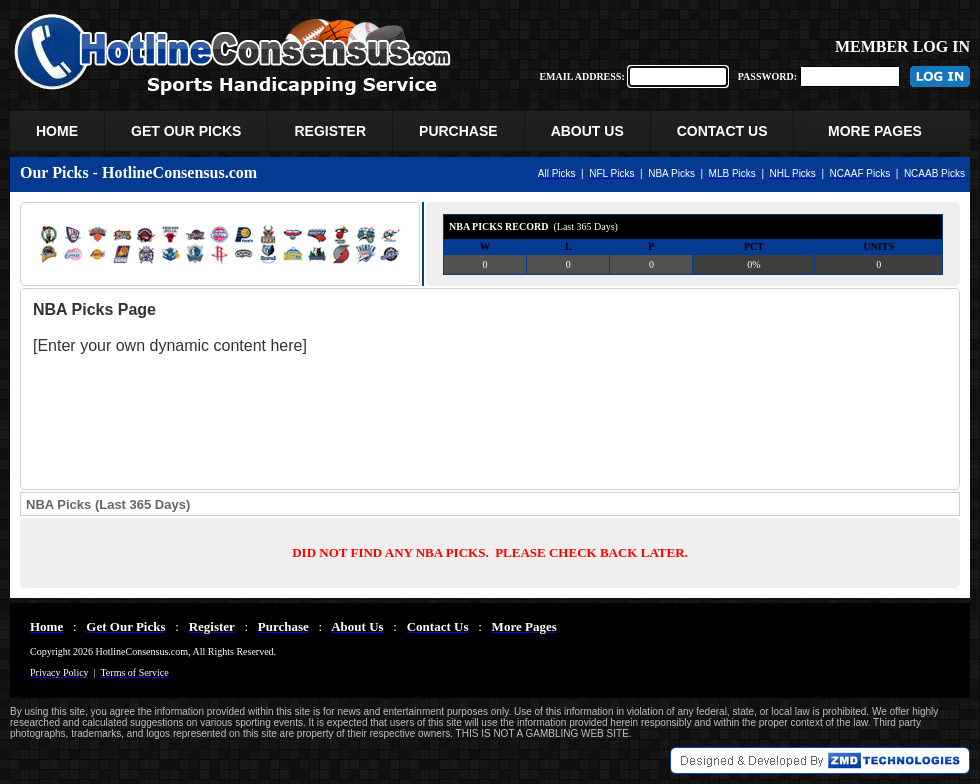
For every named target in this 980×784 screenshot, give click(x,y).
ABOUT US (587, 131)
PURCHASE (458, 131)
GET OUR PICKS (186, 131)
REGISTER (330, 131)
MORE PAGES (881, 131)
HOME (57, 131)
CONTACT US (722, 131)
